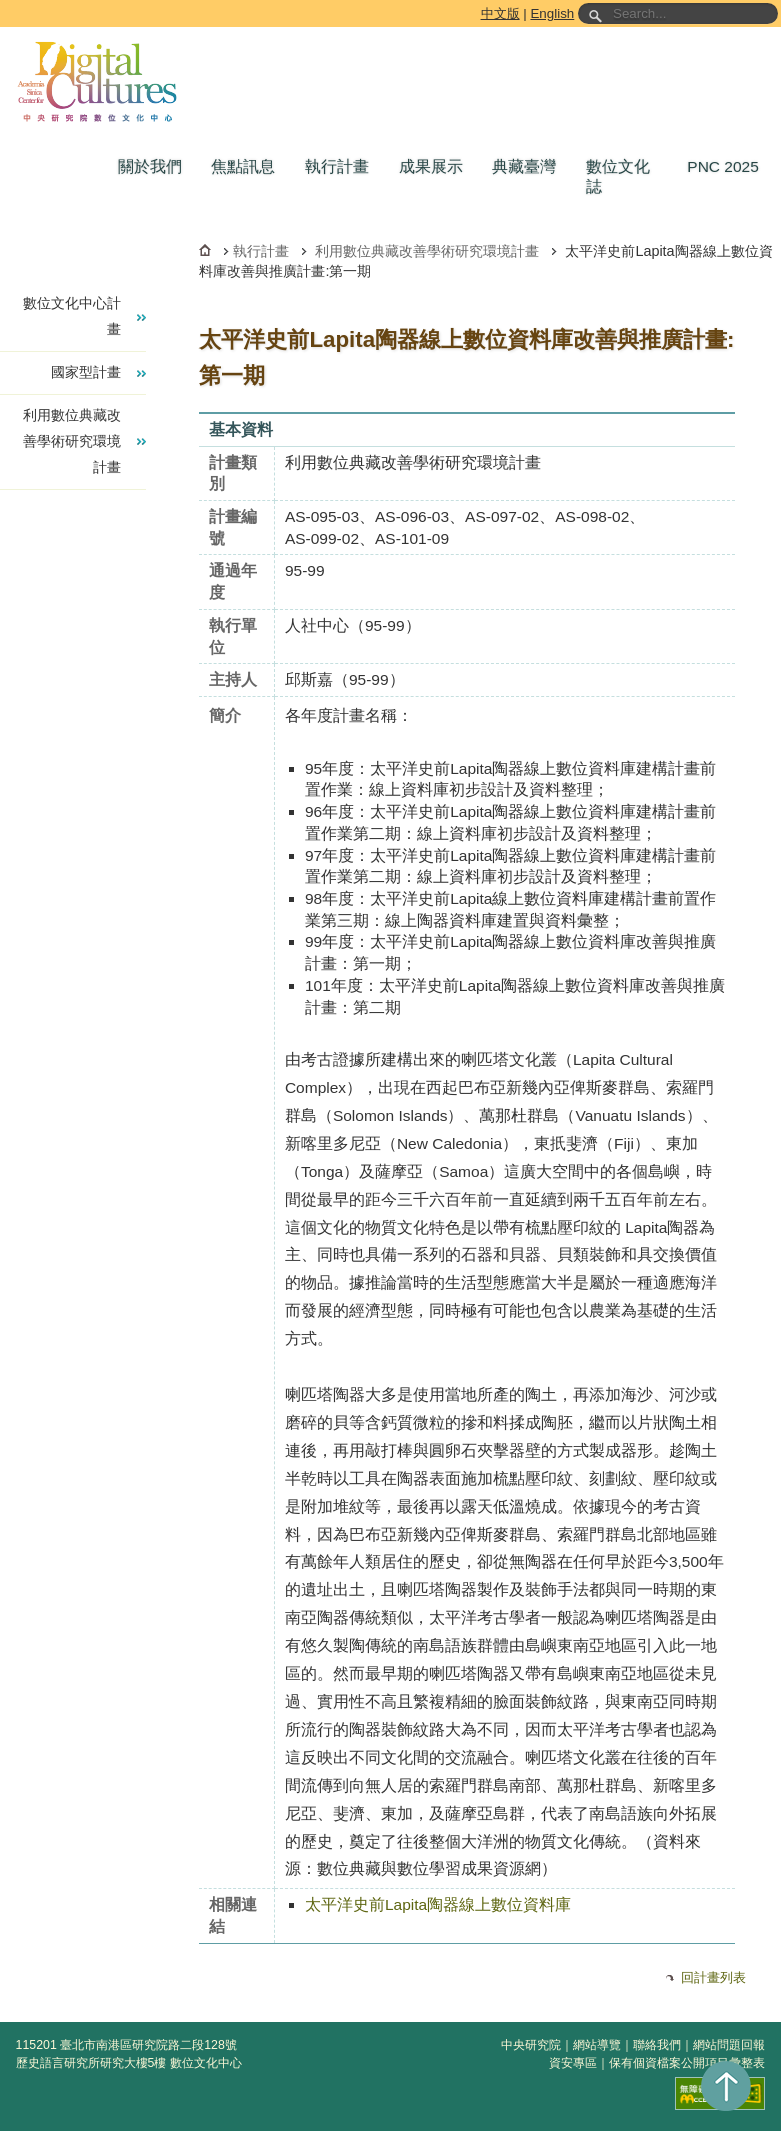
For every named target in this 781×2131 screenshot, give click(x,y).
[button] (155, 167)
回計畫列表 (713, 1977)
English (552, 13)
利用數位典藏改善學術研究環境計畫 (427, 251)
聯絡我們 (657, 2045)
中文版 (500, 13)
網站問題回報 (729, 2045)
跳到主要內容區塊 (3, 3)
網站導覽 (597, 2045)
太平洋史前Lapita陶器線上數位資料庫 (438, 1904)
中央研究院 (531, 2045)
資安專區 (573, 2063)
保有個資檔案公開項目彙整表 (687, 2063)
